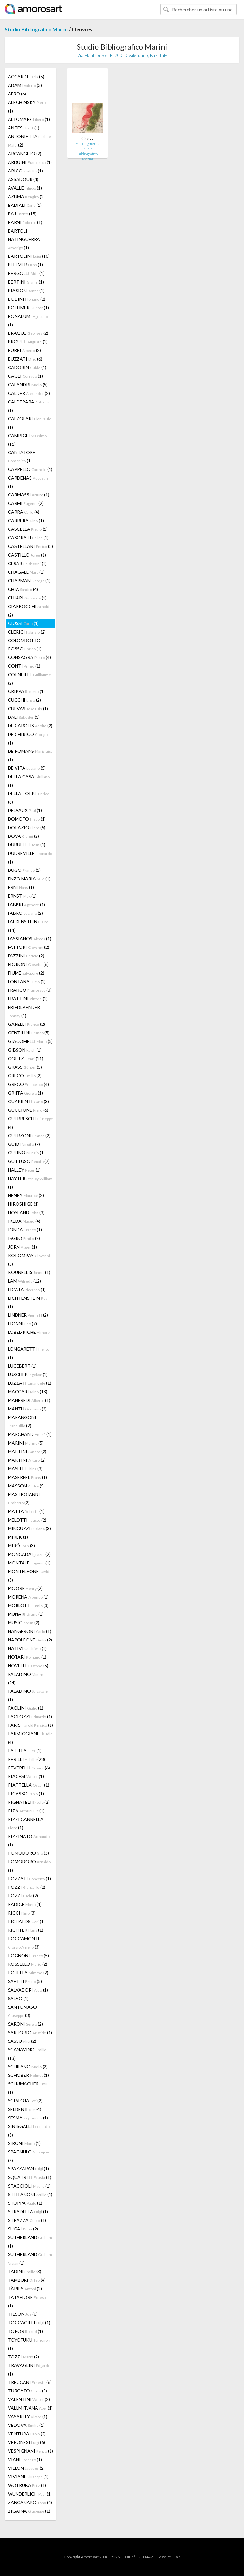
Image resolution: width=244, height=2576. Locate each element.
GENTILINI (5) (29, 1032)
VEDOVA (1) (26, 2425)
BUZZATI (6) (25, 358)
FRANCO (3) (29, 990)
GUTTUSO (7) (29, 1161)
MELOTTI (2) (27, 1519)
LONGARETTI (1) (28, 1353)
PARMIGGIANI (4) (30, 1738)
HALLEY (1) (24, 1169)
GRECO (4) (28, 1084)
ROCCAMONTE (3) (24, 1943)
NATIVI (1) (27, 1648)
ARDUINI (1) (30, 162)
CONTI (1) (24, 665)
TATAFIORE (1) (27, 2301)
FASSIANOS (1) (29, 938)
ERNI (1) (21, 887)
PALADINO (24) (26, 1678)
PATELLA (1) (25, 1750)
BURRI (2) (24, 350)
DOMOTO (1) (27, 819)
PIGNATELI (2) (29, 1802)
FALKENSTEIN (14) (28, 926)
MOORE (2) (25, 1588)
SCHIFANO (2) (28, 2066)
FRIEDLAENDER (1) (24, 1011)
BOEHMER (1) (28, 307)
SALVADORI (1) (28, 1989)
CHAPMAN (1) (29, 580)
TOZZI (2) (23, 2356)
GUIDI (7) (24, 1144)
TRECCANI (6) (29, 2382)
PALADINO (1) (28, 1695)
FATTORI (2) (28, 947)
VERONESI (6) (26, 2442)
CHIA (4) (23, 589)
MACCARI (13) (27, 1391)
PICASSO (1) (26, 1793)
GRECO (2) (25, 1075)
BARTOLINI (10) (29, 256)
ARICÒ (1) (25, 170)
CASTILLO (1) (27, 554)
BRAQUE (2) (28, 333)
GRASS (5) (25, 1067)
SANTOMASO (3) (22, 2011)
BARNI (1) (25, 222)
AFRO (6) (17, 93)
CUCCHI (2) (24, 700)
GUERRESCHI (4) (30, 1123)
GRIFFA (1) (25, 1093)
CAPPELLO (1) (30, 469)
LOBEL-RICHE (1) (29, 1336)
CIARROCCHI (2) (29, 611)
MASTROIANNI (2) (24, 1498)
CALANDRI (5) (28, 384)
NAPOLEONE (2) (30, 1639)
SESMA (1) (28, 2117)
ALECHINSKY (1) (27, 107)
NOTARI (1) (27, 1657)
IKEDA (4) (24, 1221)
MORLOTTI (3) (28, 1605)
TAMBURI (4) (27, 2280)
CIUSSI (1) (23, 623)
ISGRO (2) (24, 1238)
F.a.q (176, 2556)
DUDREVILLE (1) (30, 857)
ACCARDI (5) (26, 76)
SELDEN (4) (24, 2109)
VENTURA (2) (27, 2433)
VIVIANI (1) (28, 2476)
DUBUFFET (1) (26, 844)
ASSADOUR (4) (23, 179)
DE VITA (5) (27, 768)
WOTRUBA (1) (27, 2485)
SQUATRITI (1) (29, 2177)
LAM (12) (24, 1281)
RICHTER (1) (25, 1930)
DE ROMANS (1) (30, 755)
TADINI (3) (24, 2271)
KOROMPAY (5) (29, 1260)
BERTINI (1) (26, 281)
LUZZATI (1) (29, 1383)
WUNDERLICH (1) (30, 2493)
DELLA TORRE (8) (28, 798)
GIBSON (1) (25, 1050)
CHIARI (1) (27, 597)
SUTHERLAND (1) (30, 2242)
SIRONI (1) (24, 2143)
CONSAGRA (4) (29, 657)
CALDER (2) (29, 393)
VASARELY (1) (27, 2416)
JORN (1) (22, 1247)
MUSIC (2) (23, 1622)
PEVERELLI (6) (29, 1767)
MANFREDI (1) (29, 1400)
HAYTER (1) (30, 1183)
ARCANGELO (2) (24, 153)
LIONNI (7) (22, 1323)
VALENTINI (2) (29, 2399)
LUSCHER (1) (28, 1374)
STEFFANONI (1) (30, 2194)
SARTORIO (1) (30, 2032)
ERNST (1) (22, 896)
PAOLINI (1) (25, 1708)
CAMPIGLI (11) (27, 440)
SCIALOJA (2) (25, 2100)
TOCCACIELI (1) (29, 2322)
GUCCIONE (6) (28, 1110)
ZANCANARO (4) (30, 2502)
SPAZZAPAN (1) (28, 2168)
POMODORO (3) (28, 1853)
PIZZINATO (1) (29, 1840)
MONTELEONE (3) (29, 1576)
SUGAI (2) (23, 2228)
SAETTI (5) (25, 1981)
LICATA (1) (27, 1289)
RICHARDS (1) (26, 1921)
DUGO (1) (24, 870)
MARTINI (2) (27, 1451)
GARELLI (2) (26, 1024)
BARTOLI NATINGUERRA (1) (24, 239)
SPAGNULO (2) (28, 2156)
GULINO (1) (26, 1152)
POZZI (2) (26, 1887)
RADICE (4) (25, 1904)
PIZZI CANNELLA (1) (26, 1823)
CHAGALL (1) (26, 572)
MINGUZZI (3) (29, 1528)
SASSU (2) (22, 2041)
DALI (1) (24, 717)
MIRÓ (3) (21, 1545)
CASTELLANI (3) (30, 546)
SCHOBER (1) (28, 2075)
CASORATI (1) (28, 537)
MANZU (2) (27, 1408)
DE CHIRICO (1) (28, 739)
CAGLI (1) (25, 376)
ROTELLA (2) (28, 1972)
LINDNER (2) (28, 1315)
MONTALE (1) (29, 1562)
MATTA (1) (26, 1511)
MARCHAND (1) (29, 1434)
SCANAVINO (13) (27, 2054)
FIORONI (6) (28, 964)
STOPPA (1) (25, 2203)
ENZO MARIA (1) (29, 878)
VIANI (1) (25, 2459)
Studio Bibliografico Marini (36, 29)
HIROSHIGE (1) (23, 1204)
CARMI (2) (26, 503)
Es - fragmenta (87, 143)
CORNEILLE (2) (29, 679)
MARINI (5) (26, 1443)
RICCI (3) (22, 1912)
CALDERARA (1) (28, 406)
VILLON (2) (26, 2468)
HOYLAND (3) (26, 1212)
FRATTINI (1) (28, 998)
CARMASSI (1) (28, 494)
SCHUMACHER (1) (27, 2088)
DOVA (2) (23, 836)
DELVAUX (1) (25, 810)
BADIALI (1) (25, 205)
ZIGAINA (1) (29, 2511)
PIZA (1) (26, 1810)
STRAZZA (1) (27, 2220)
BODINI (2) (26, 299)
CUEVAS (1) (28, 708)
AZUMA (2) (26, 196)
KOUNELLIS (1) (29, 1272)
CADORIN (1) (27, 367)
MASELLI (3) (25, 1468)
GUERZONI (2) (29, 1135)
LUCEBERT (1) (22, 1365)
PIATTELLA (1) (28, 1785)
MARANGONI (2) (22, 1421)
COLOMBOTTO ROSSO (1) (25, 644)
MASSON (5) (26, 1485)
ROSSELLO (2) (27, 1964)
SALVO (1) (18, 1998)
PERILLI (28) (26, 1759)
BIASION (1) (26, 290)
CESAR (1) (27, 563)
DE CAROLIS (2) (30, 725)
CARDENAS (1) (28, 482)
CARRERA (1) (26, 520)
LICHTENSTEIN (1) (27, 1302)
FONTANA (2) (27, 981)
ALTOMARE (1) (29, 119)
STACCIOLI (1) (29, 2185)
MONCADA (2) (29, 1554)
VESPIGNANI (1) (30, 2451)
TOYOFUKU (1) (29, 2344)
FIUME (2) (26, 973)
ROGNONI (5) (28, 1955)
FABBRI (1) (26, 904)
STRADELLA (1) (28, 2211)
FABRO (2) (25, 913)
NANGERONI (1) (29, 1631)
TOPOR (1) (25, 2331)
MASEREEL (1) (27, 1477)
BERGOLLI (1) (26, 273)
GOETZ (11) (25, 1058)
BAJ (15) (22, 213)
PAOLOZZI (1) (30, 1716)
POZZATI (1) (29, 1878)
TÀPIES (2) (25, 2288)
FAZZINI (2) (26, 955)
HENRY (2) (26, 1195)
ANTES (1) (23, 127)
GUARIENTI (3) (28, 1101)
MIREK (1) (18, 1537)
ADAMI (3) (25, 85)
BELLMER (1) (25, 264)
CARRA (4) (23, 511)
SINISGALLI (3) (29, 2131)
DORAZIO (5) (26, 827)
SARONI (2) (25, 2023)
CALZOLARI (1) (29, 423)
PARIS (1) (30, 1725)
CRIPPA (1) (26, 691)
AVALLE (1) (25, 188)
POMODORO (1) (29, 1866)
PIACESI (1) (26, 1776)
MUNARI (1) (26, 1614)
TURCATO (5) (27, 2390)
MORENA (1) (28, 1597)
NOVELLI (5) (28, 1665)
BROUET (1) (28, 341)
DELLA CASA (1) (29, 781)
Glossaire (163, 2556)
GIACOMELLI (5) (30, 1041)
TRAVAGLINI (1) (29, 2369)
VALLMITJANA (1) (30, 2408)
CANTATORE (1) (21, 456)
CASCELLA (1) (28, 529)
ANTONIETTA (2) (30, 141)
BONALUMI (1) (28, 320)
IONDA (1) (25, 1229)
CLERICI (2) (27, 631)
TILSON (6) (22, 2314)
